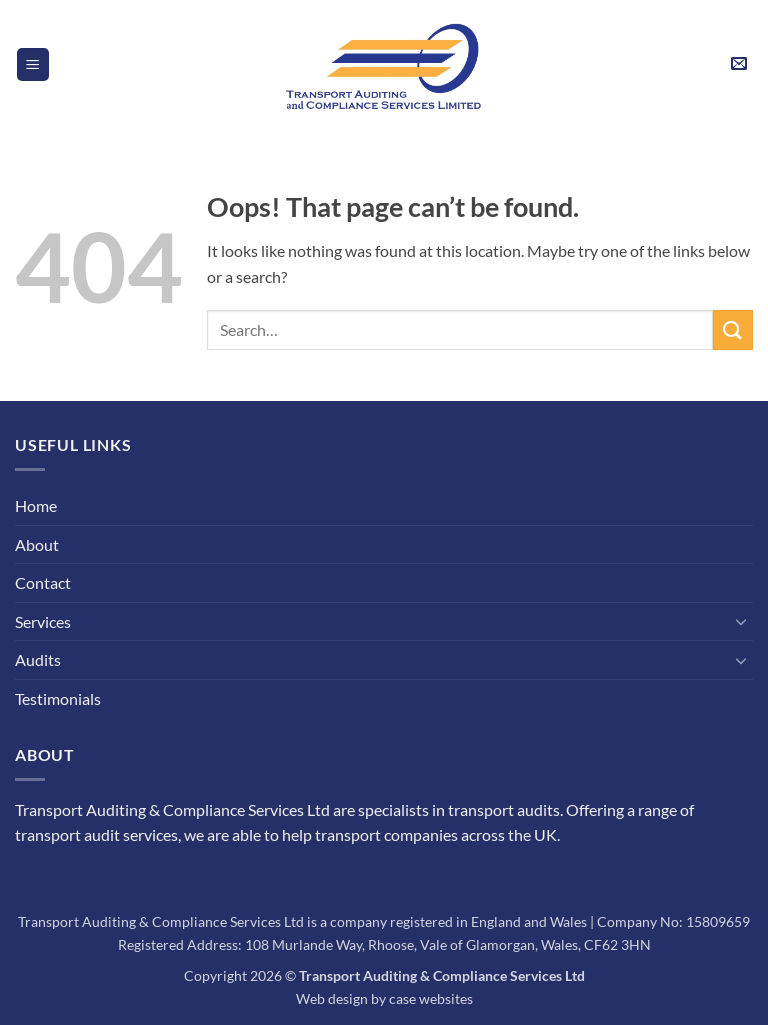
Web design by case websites (384, 998)
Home (36, 505)
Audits (38, 659)
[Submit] (733, 329)
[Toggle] (741, 621)
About (37, 544)
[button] (33, 64)
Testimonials (58, 698)
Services (43, 621)
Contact (43, 582)
